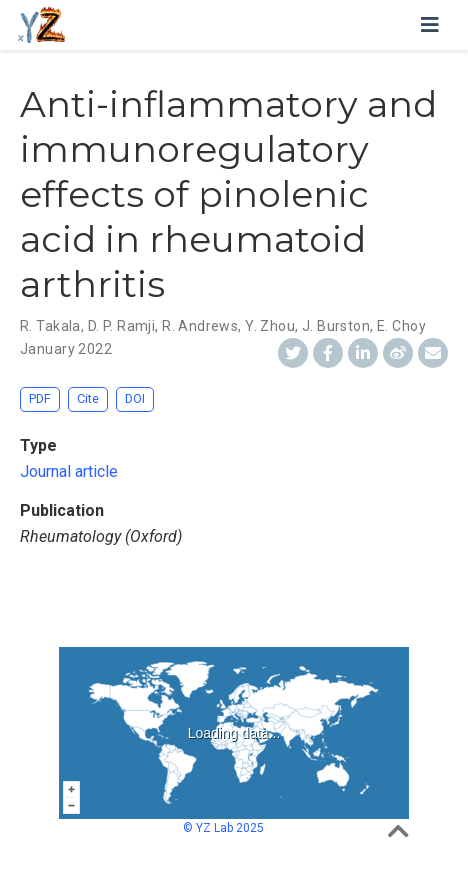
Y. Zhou (270, 326)
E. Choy (401, 326)
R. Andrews (200, 326)
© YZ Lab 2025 (223, 828)
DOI (135, 398)
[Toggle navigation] (430, 25)
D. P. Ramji (122, 326)
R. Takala (50, 326)
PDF (40, 398)
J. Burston (336, 326)
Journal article (69, 471)
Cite (88, 398)
